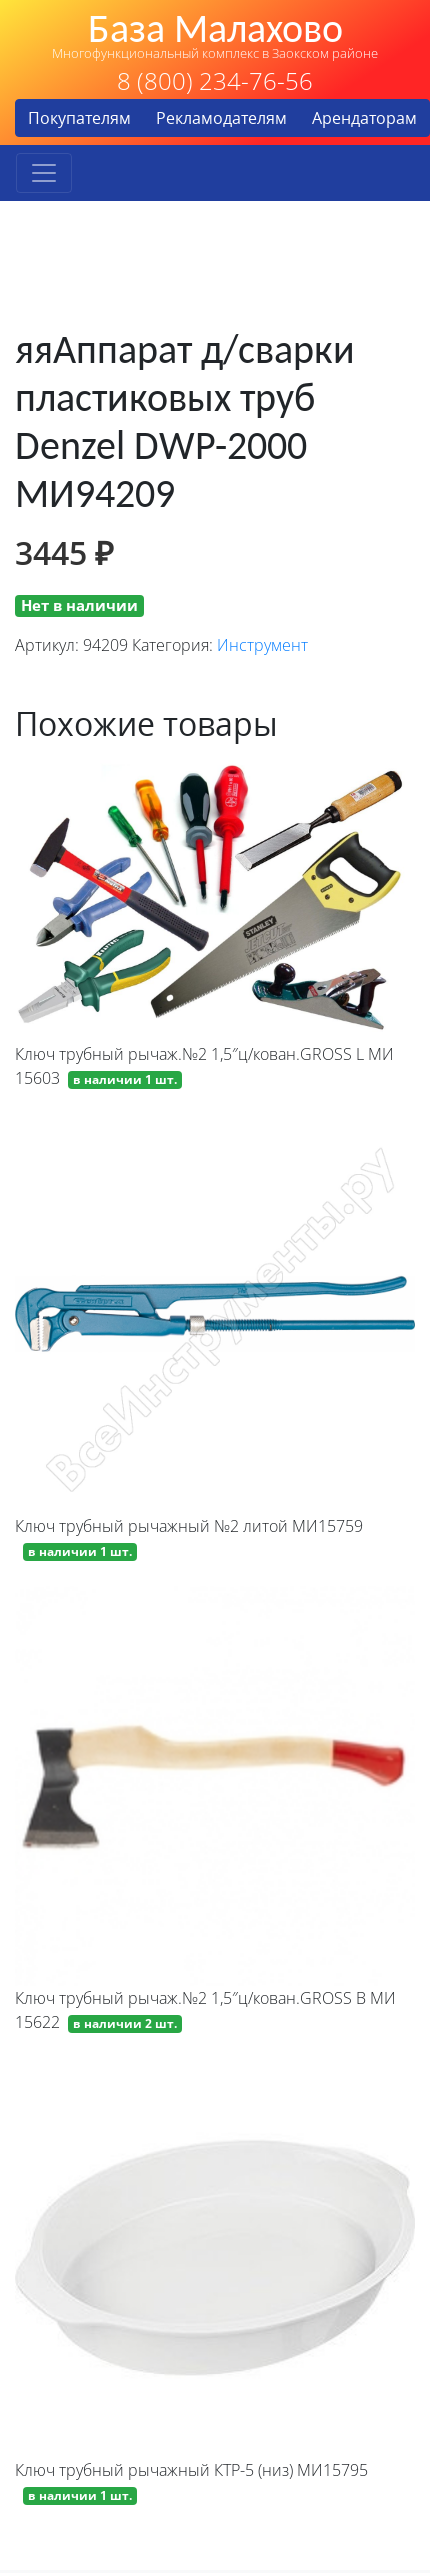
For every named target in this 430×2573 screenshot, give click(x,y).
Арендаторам (364, 118)
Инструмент (262, 645)
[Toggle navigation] (44, 173)
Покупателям (79, 118)
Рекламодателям (221, 118)
